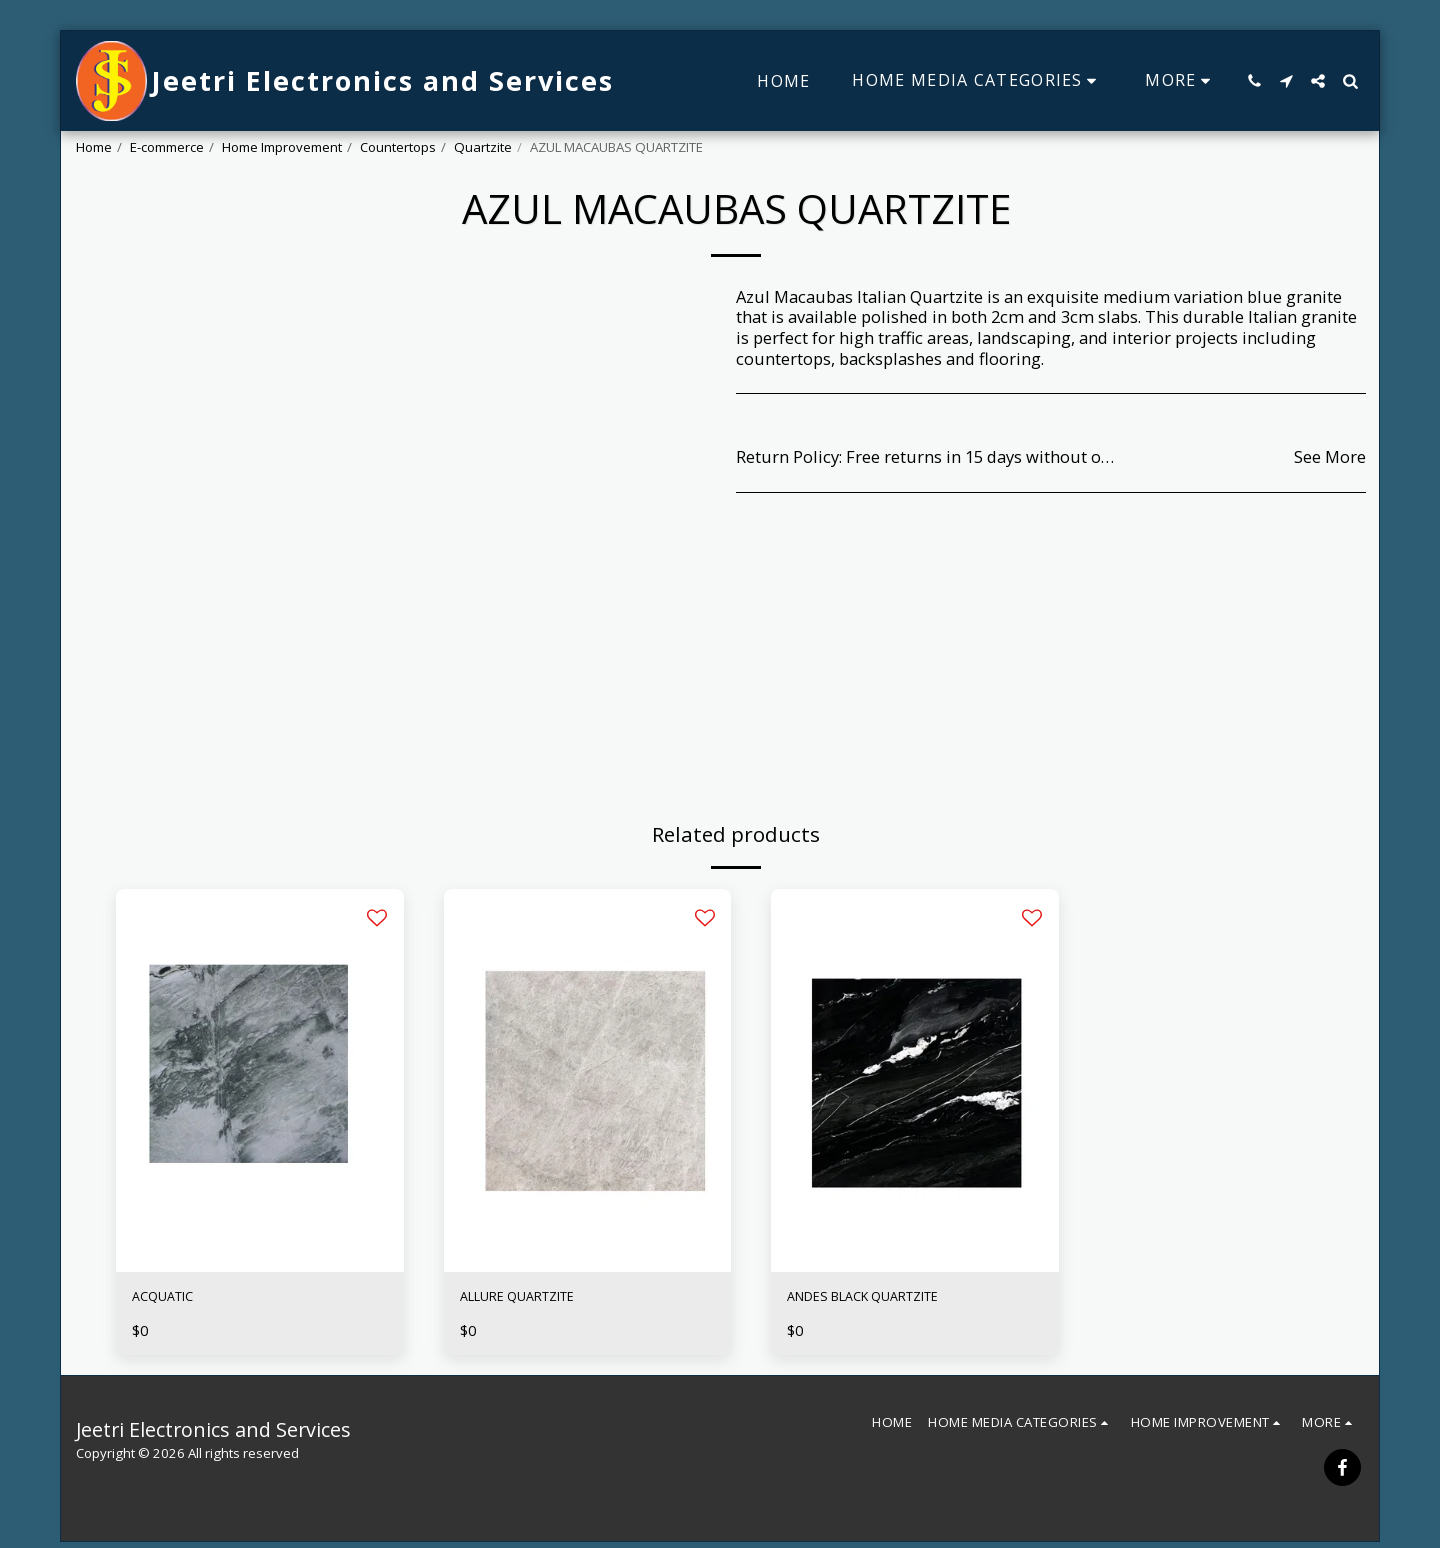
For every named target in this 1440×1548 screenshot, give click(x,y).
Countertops (398, 147)
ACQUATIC (172, 1299)
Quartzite (483, 147)
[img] (260, 1080)
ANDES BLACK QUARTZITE (888, 1299)
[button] (1254, 81)
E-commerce (167, 147)
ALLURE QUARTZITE (537, 1299)
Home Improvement (282, 147)
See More (1330, 457)
